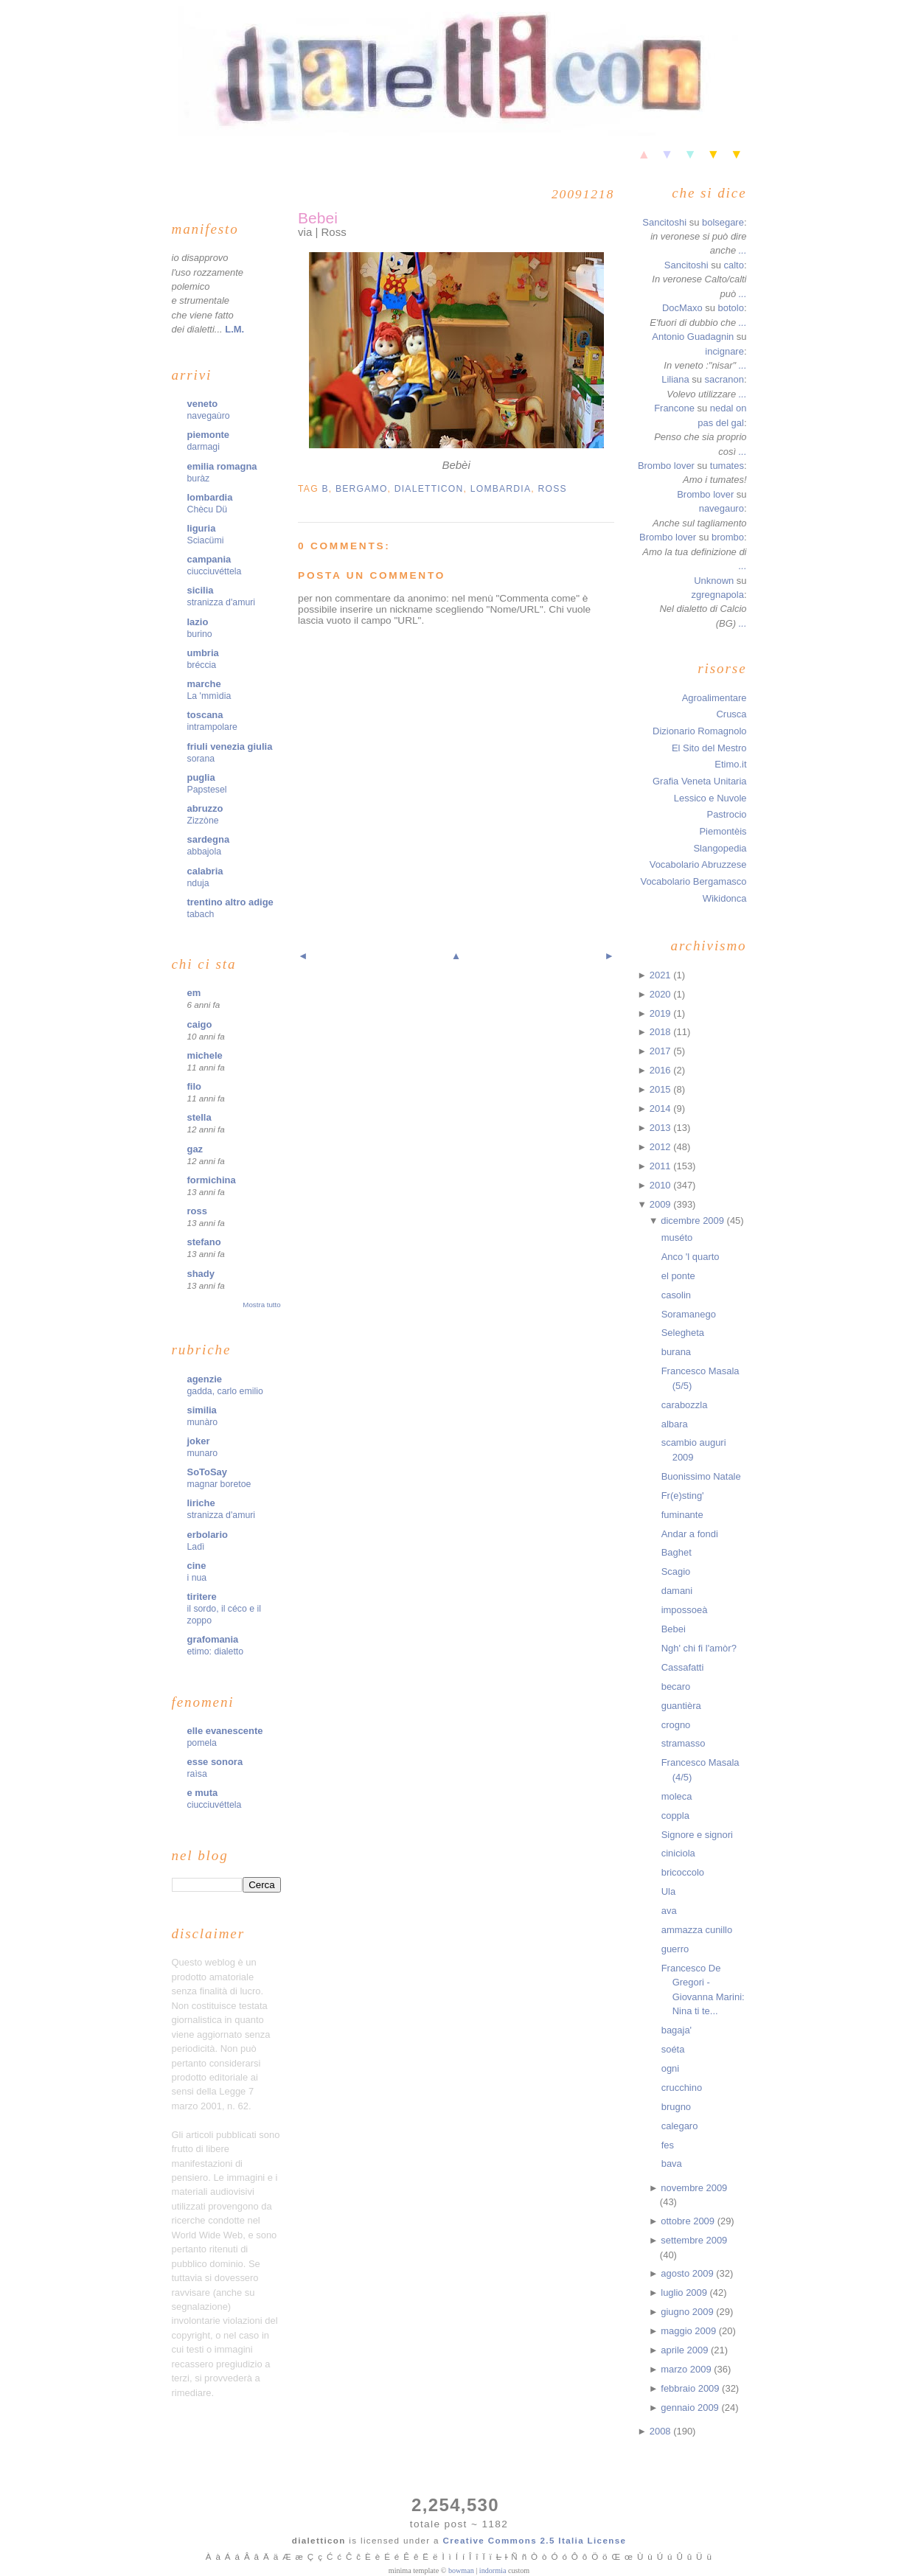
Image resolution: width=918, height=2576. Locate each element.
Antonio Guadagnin (693, 336)
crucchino (681, 2087)
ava (669, 1910)
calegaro (679, 2125)
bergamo (361, 489)
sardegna (208, 839)
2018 (661, 1031)
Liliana (675, 379)
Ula (668, 1891)
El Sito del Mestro (709, 747)
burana (676, 1351)
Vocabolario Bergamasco (693, 881)
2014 (661, 1108)
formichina (211, 1180)
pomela (202, 1743)
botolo (731, 307)
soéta (673, 2049)
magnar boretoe (219, 1484)
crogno (676, 1724)
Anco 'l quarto (690, 1256)
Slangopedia (719, 848)
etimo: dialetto (215, 1651)
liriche (201, 1502)
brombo (728, 537)
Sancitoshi (664, 222)
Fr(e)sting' (682, 1495)
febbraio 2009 (691, 2388)
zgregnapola (718, 594)
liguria (201, 528)
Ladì (196, 1547)
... (743, 250)
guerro (675, 1948)
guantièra (681, 1705)
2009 (661, 1204)
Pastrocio (727, 814)
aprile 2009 (686, 2350)
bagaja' (676, 2030)
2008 (661, 2431)
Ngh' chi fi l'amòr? (699, 1648)
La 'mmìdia (209, 696)
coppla (675, 1815)
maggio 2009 (690, 2330)
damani (676, 1590)
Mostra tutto (261, 1305)
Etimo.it (730, 764)
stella (199, 1117)
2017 (661, 1050)
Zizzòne (203, 820)
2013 (661, 1127)
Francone (674, 408)
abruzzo (205, 808)
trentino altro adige (230, 902)
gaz (195, 1149)
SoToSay (207, 1471)
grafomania (213, 1639)
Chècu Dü (207, 509)
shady (201, 1273)
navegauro (721, 508)
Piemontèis (722, 831)
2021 (661, 975)
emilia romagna (222, 466)
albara (674, 1424)
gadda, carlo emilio (225, 1391)
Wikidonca (725, 898)
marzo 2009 (687, 2369)
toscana (205, 714)
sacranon (724, 379)
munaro (202, 1453)
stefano (204, 1241)
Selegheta (682, 1332)
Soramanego (688, 1314)
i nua (197, 1578)
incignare (724, 351)
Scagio (676, 1571)
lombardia (210, 497)
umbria (203, 652)
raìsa (197, 1774)
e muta (202, 1792)
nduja (198, 883)
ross (197, 1210)
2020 (661, 994)
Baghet (676, 1552)
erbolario (207, 1534)
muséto (676, 1237)
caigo (199, 1024)
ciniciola (678, 1853)
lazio (198, 621)
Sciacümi (205, 540)
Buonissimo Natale (701, 1476)
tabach (201, 914)
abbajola (204, 851)
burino (199, 634)
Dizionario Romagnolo (699, 731)
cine (196, 1565)
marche (204, 683)
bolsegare (723, 222)
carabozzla (684, 1404)
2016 (661, 1070)
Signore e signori (697, 1834)
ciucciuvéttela (214, 571)
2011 (661, 1166)
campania (209, 559)
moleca (676, 1796)
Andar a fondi (689, 1533)
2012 (661, 1146)
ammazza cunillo (696, 1929)
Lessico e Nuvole (710, 798)
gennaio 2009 (691, 2407)
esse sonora (215, 1761)
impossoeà (684, 1609)
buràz (198, 478)
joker (198, 1441)
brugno (676, 2106)
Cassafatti (682, 1667)
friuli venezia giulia (230, 746)
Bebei (318, 218)
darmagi (203, 447)
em (194, 992)
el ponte (678, 1275)
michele (205, 1055)
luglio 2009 (685, 2292)
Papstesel (207, 789)
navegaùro (208, 416)
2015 (661, 1089)
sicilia (200, 590)
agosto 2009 (688, 2273)
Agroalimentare (714, 697)
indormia (493, 2570)
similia (202, 1410)
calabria (205, 871)
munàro (202, 1422)
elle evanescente (225, 1730)
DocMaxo (682, 307)
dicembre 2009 (693, 1220)
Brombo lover (666, 465)
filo (194, 1086)
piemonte (208, 434)
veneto (202, 403)
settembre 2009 (694, 2240)
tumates (727, 465)
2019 (661, 1013)
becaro (676, 1686)
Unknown (714, 580)
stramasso (683, 1743)
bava (671, 2163)
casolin (676, 1295)
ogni (670, 2068)
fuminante (682, 1514)
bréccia (202, 665)
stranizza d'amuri (221, 602)
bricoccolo (682, 1872)
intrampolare (212, 727)
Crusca (731, 714)
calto (734, 265)
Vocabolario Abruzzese (698, 864)
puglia (201, 777)
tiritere (202, 1596)
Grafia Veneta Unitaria (699, 781)
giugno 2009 (688, 2311)
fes (667, 2145)
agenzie (205, 1379)
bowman (461, 2570)
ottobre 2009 (689, 2221)
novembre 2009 (694, 2187)
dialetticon (429, 489)
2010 (661, 1185)
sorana (201, 758)
